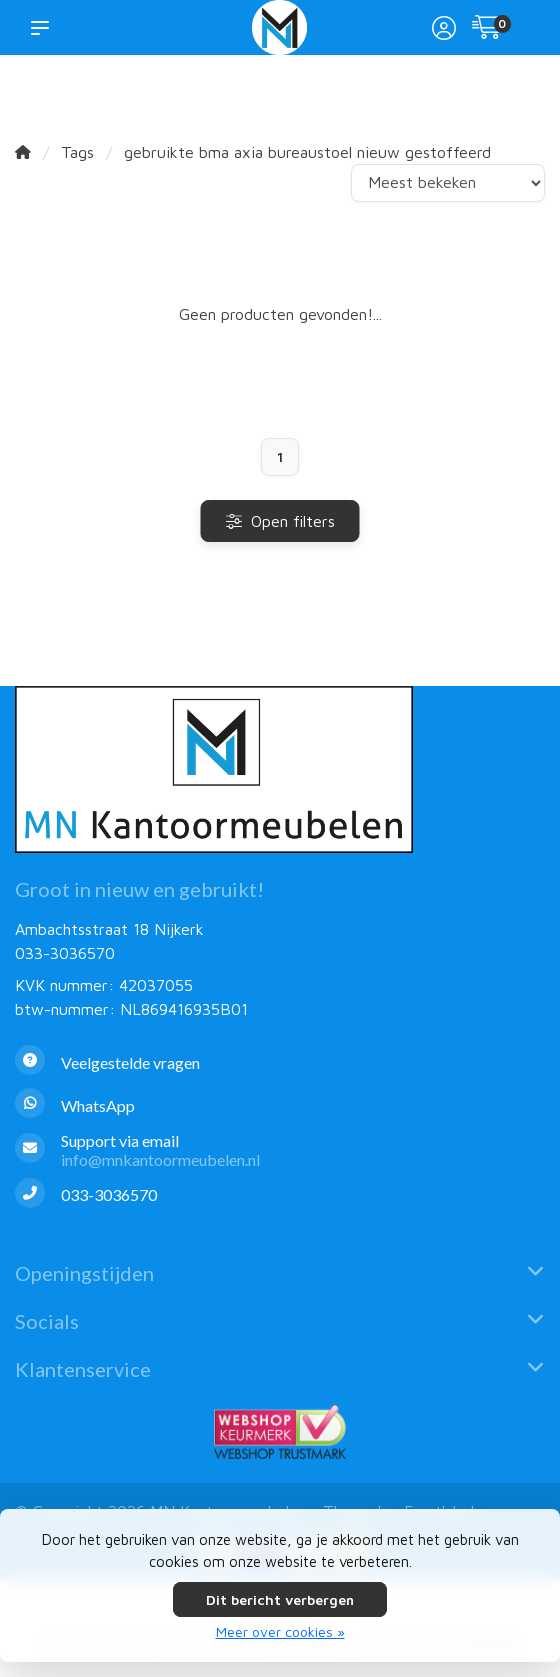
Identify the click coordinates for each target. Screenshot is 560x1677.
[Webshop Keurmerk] (280, 1432)
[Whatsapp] (280, 1105)
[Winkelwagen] (487, 30)
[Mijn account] (444, 30)
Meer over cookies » (280, 1631)
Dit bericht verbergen (280, 1599)
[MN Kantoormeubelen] (280, 27)
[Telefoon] (280, 1195)
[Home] (23, 152)
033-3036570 (65, 953)
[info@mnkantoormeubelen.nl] (280, 1150)
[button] (44, 27)
